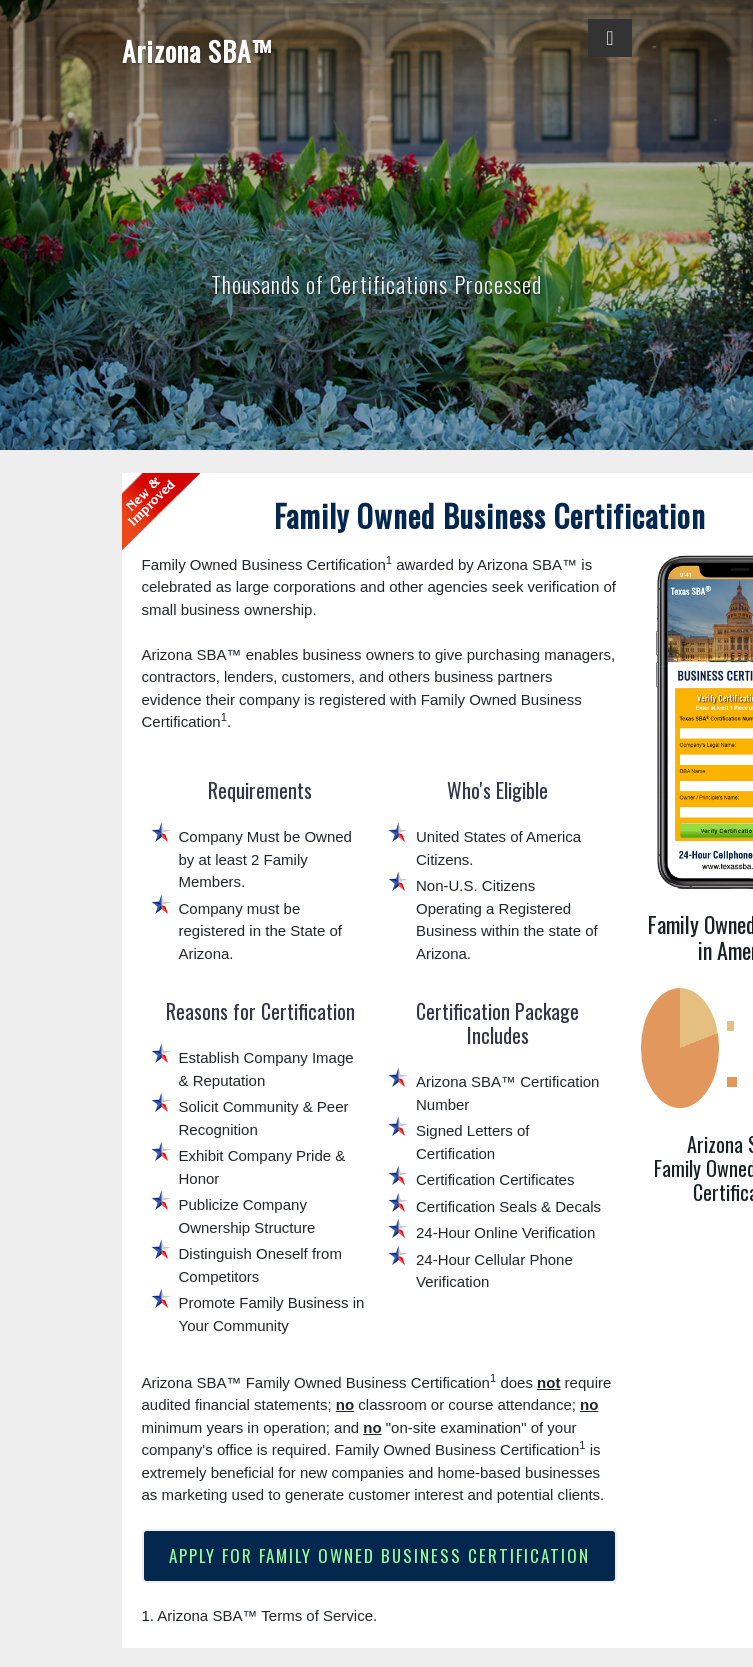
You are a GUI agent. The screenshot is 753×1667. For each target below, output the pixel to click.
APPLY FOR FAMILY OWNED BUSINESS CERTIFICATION (379, 1556)
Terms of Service (317, 1616)
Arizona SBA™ (196, 51)
